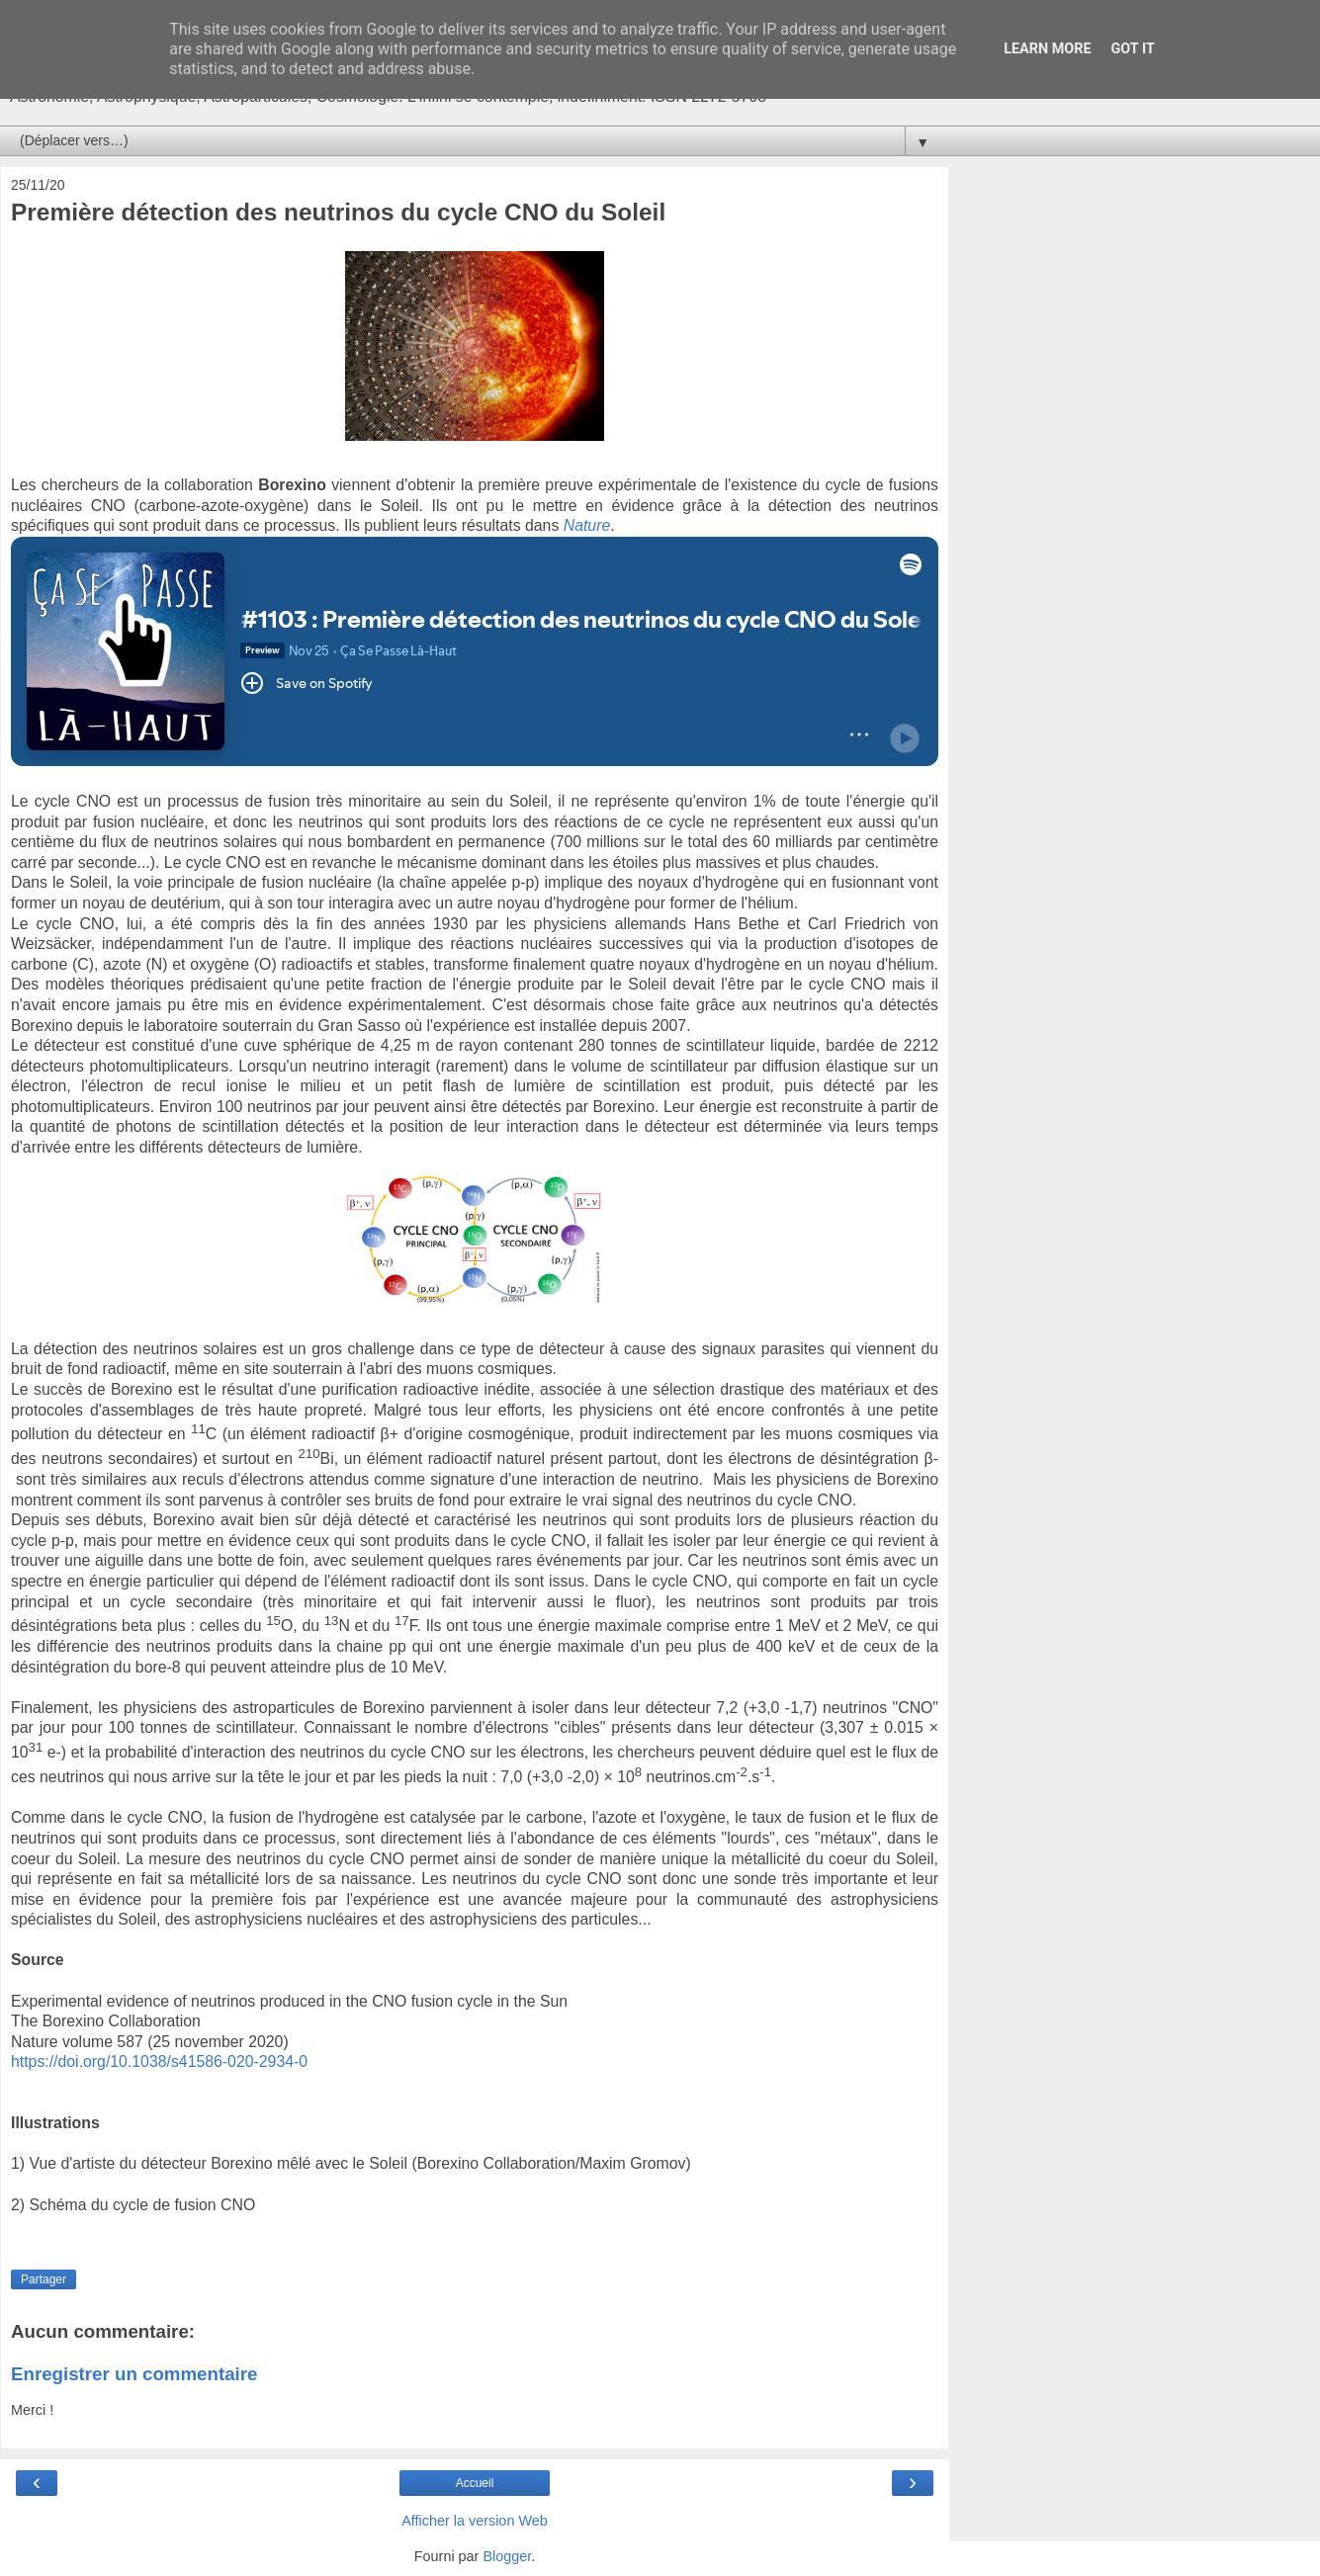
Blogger (507, 2556)
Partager (43, 2279)
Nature (587, 525)
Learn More (1047, 49)
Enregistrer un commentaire (134, 2373)
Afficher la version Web (474, 2521)
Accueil (475, 2483)
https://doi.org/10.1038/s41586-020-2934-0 (159, 2061)
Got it (1133, 49)
